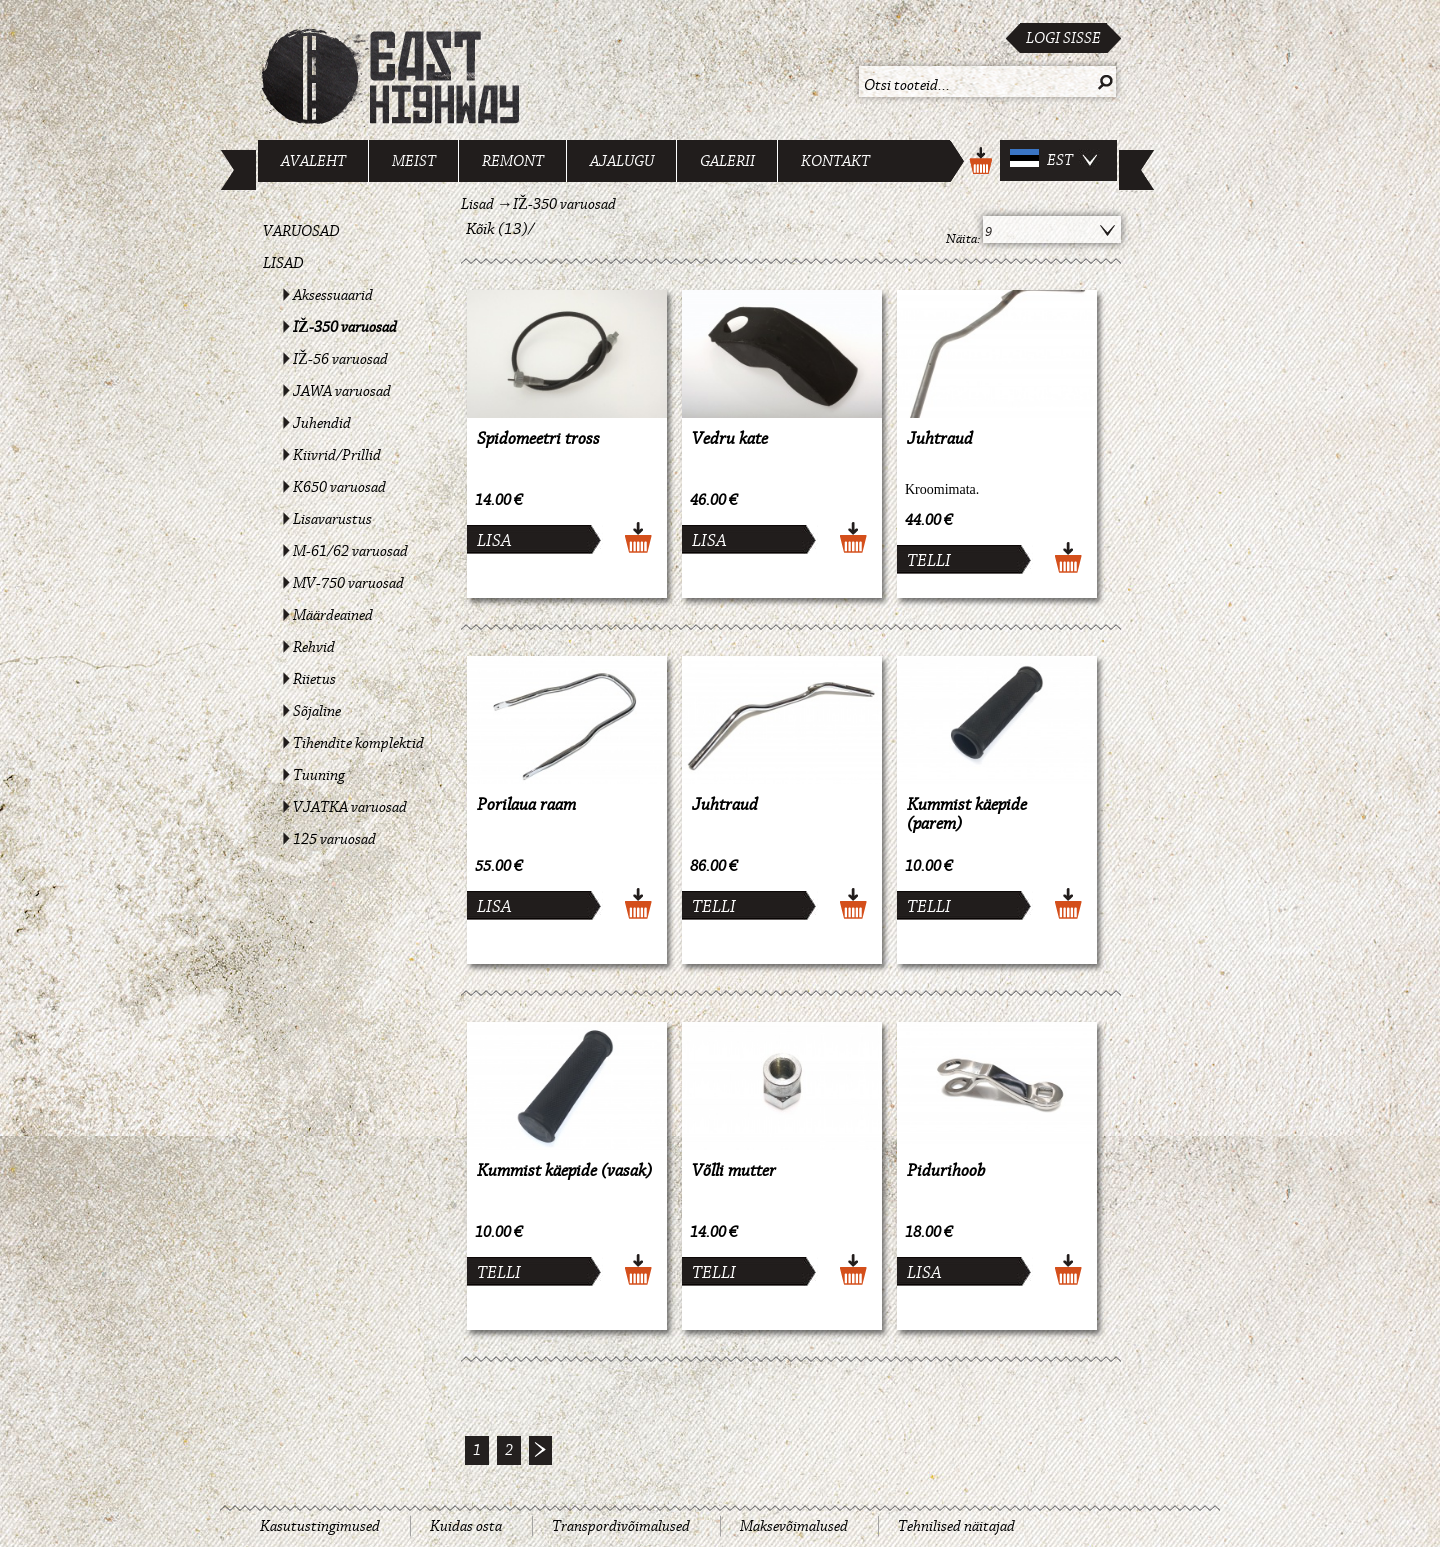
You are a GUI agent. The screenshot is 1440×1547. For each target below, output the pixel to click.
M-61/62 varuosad (350, 551)
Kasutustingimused (320, 1526)
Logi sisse (1063, 38)
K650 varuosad (339, 487)
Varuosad (301, 231)
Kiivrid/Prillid (337, 455)
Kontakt (835, 161)
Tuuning (319, 775)
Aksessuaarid (333, 295)
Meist (414, 161)
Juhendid (322, 423)
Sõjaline (317, 711)
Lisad (283, 263)
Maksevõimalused (794, 1526)
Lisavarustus (332, 519)
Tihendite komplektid (358, 743)
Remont (513, 161)
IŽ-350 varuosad (345, 327)
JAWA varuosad (342, 391)
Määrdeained (333, 615)
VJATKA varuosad (350, 807)
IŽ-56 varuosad (340, 359)
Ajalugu (622, 161)
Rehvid (314, 647)
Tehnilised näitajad (956, 1526)
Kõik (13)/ (500, 229)
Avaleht (313, 161)
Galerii (727, 161)
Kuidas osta (466, 1526)
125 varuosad (334, 839)
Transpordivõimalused (621, 1526)
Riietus (314, 679)
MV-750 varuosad (348, 583)
